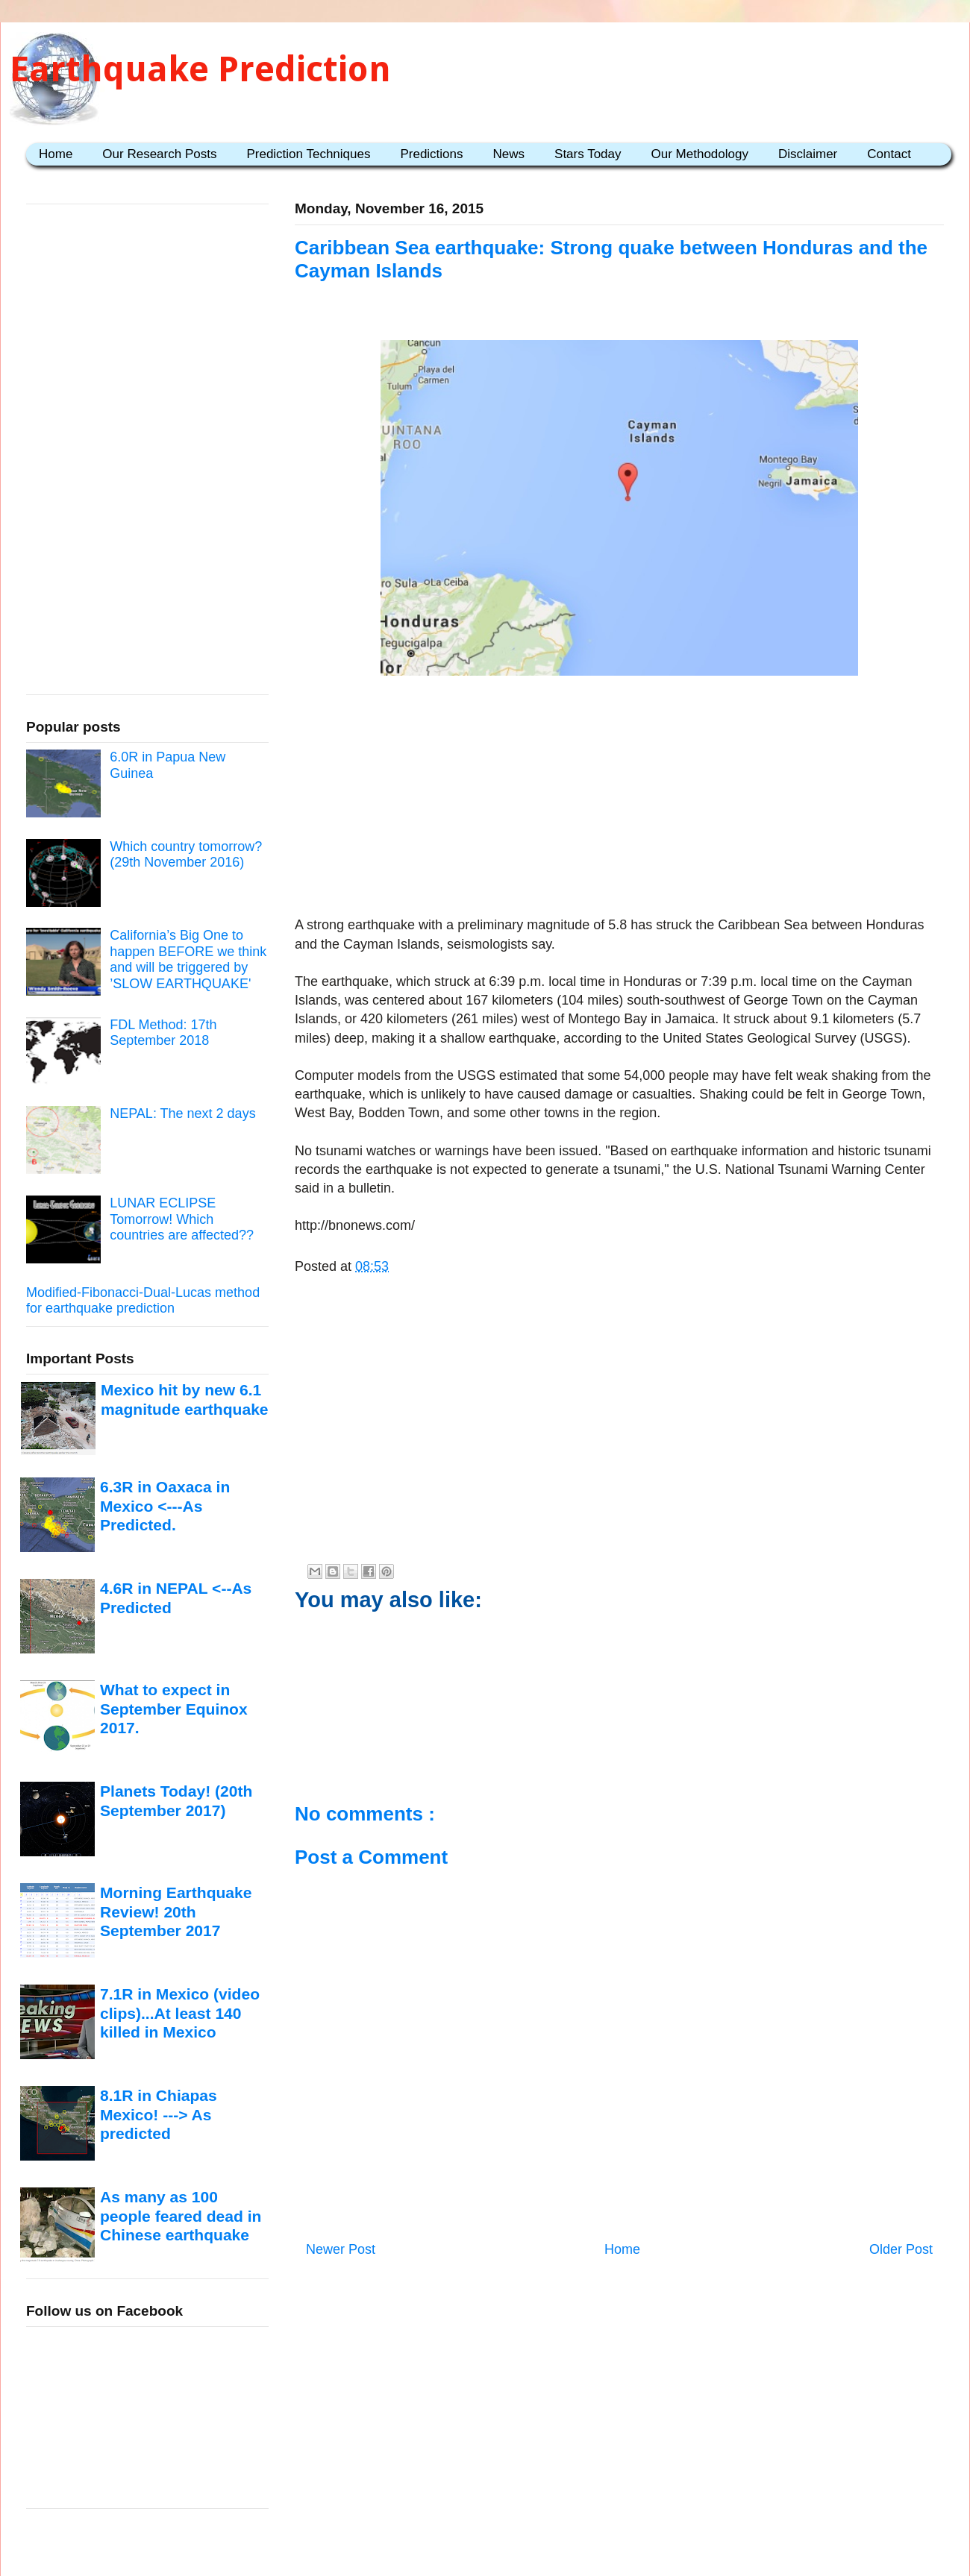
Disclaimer (807, 154)
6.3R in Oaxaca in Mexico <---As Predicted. (165, 1505)
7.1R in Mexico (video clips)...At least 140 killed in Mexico (180, 2013)
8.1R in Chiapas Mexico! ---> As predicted (158, 2114)
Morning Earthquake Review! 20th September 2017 (175, 1911)
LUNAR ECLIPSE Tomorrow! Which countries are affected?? (182, 1219)
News (509, 154)
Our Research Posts (159, 154)
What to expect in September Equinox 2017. (174, 1708)
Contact (889, 154)
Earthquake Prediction (200, 68)
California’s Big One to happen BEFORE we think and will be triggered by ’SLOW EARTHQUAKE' (188, 959)
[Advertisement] (619, 798)
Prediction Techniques (308, 154)
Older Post (901, 2249)
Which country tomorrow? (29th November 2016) (186, 854)
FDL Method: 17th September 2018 (163, 1033)
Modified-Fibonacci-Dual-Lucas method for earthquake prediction (143, 1300)
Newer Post (340, 2249)
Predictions (431, 154)
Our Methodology (699, 154)
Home (55, 154)
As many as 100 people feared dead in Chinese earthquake (180, 2215)
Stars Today (587, 154)
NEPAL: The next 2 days (182, 1113)
